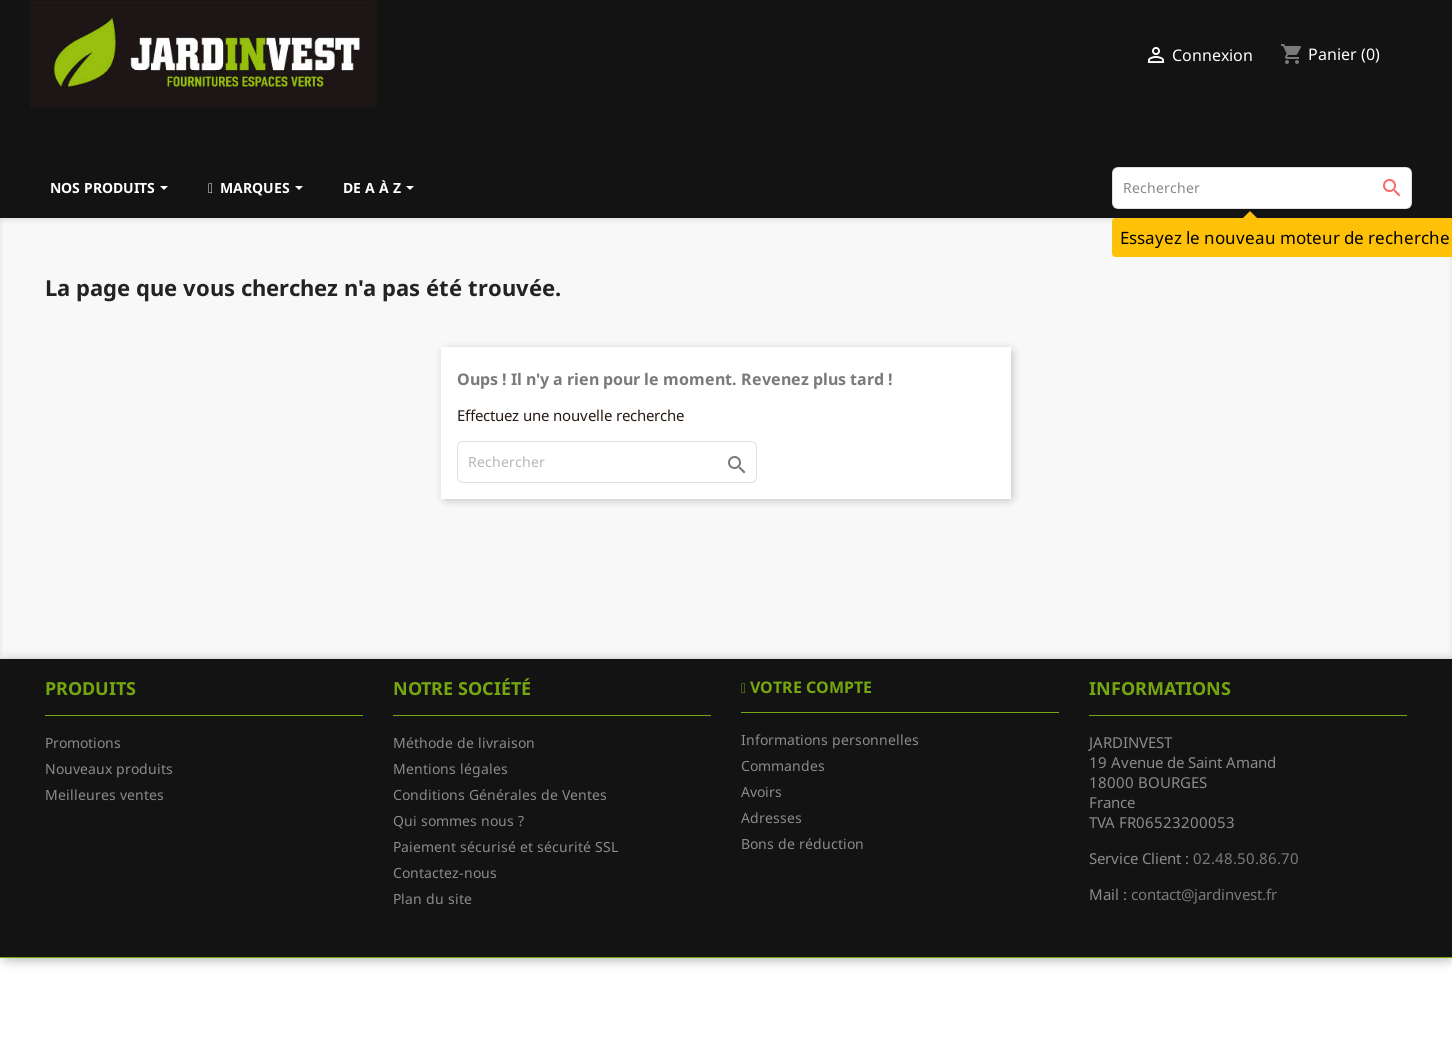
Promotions (83, 742)
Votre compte (809, 687)
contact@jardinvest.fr (1204, 894)
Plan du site (432, 898)
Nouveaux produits (109, 768)
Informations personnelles (830, 739)
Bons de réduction (802, 843)
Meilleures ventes (104, 794)
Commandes (783, 765)
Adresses (771, 817)
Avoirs (761, 791)
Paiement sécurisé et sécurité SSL (505, 846)
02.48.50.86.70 (1246, 858)
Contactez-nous (445, 872)
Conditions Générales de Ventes (500, 794)
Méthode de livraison (464, 742)
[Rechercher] (1262, 188)
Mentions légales (450, 768)
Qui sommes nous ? (458, 820)
